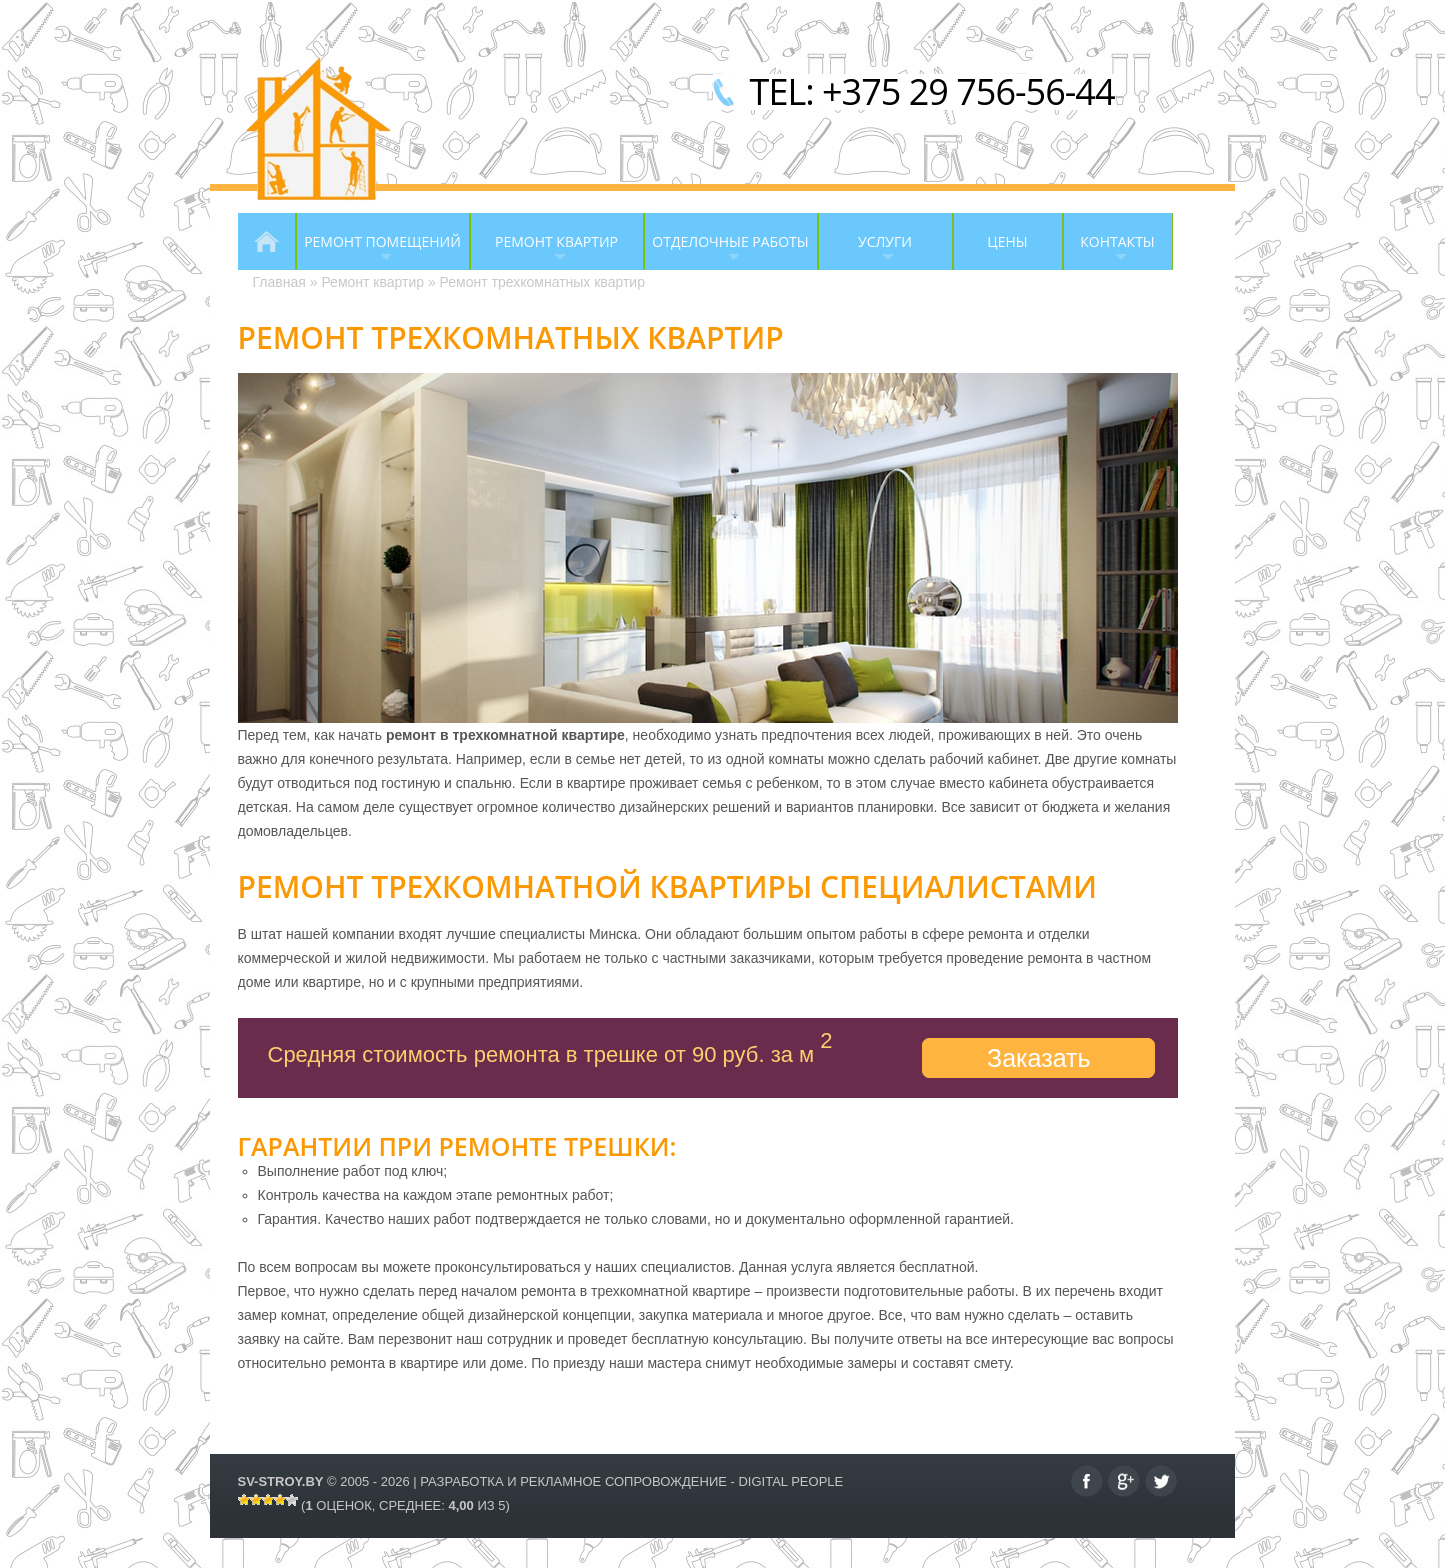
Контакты (1109, 251)
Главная (267, 241)
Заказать (1038, 1058)
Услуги (865, 251)
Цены (1007, 241)
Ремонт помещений (378, 251)
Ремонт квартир (544, 251)
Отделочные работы (726, 251)
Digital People (790, 1481)
